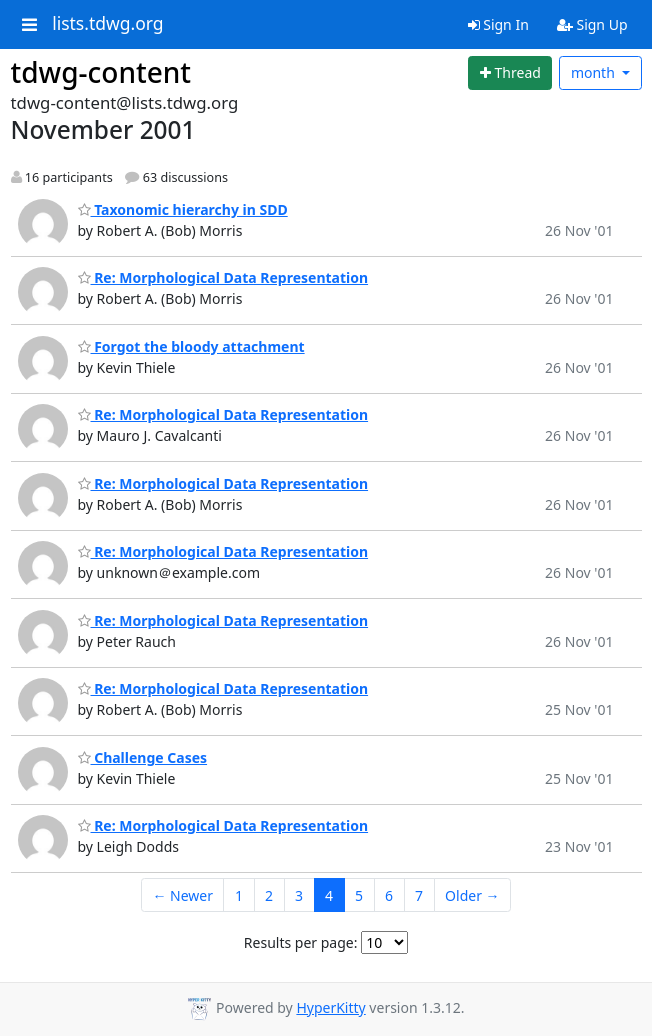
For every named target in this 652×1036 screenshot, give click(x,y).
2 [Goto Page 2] (269, 895)
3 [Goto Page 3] (299, 895)
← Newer (182, 895)
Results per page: (301, 942)
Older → (472, 895)
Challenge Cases (143, 757)
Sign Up (592, 24)
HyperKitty (330, 1007)
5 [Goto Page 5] (359, 895)
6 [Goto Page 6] (389, 895)
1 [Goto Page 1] (239, 895)
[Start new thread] (510, 73)
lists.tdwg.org (108, 24)
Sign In (498, 24)
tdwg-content (101, 72)
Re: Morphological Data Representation (223, 277)
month (595, 72)
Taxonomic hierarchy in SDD (183, 209)
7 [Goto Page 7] (419, 895)
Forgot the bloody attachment (191, 346)
